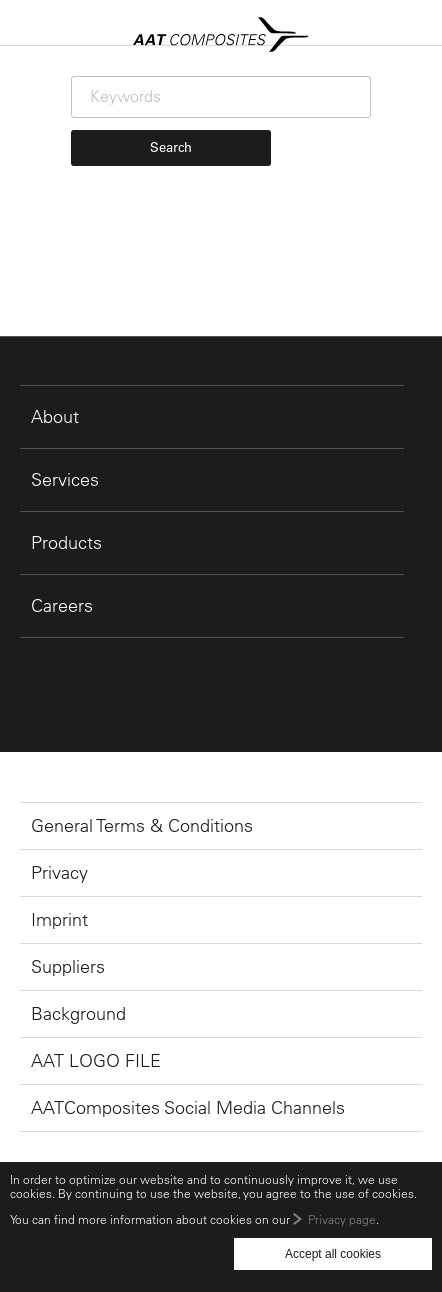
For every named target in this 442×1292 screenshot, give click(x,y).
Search (171, 146)
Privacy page (342, 1219)
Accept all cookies (333, 1254)
